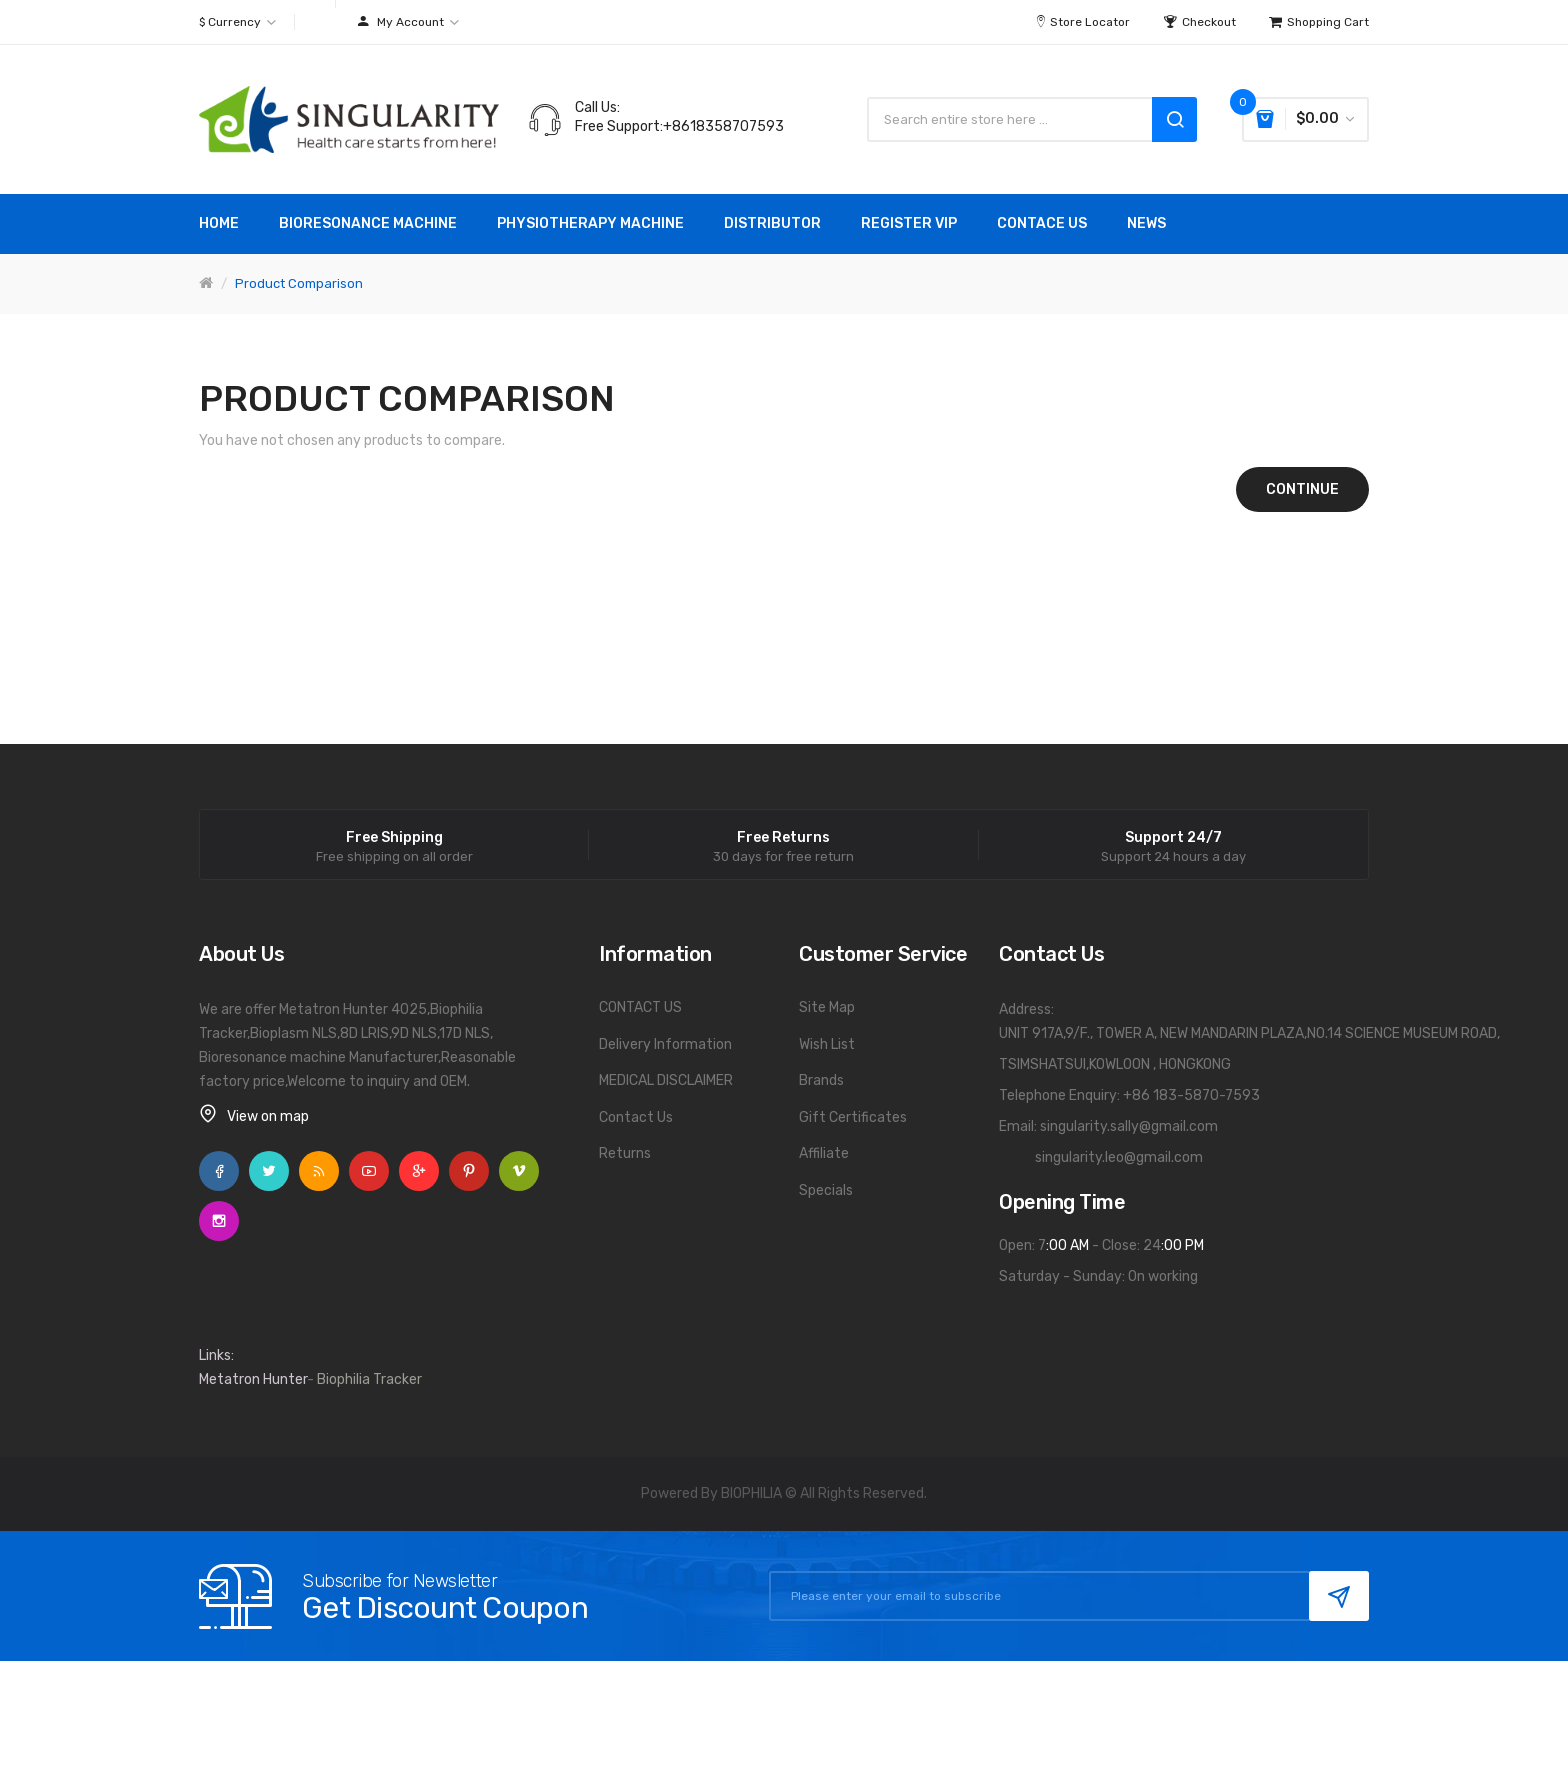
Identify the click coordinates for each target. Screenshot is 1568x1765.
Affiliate (824, 1153)
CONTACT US (640, 1007)
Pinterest (469, 1171)
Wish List (827, 1044)
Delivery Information (665, 1044)
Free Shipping (394, 838)
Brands (821, 1080)
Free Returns (783, 838)
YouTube (369, 1171)
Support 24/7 (1173, 838)
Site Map (827, 1007)
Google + (419, 1171)
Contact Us (636, 1117)
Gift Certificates (853, 1117)
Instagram (219, 1221)
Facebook (219, 1171)
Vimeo (519, 1171)
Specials (826, 1190)
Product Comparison (299, 283)
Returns (625, 1153)
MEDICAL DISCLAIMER (666, 1080)
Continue (1302, 489)
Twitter (269, 1171)
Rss (319, 1171)
